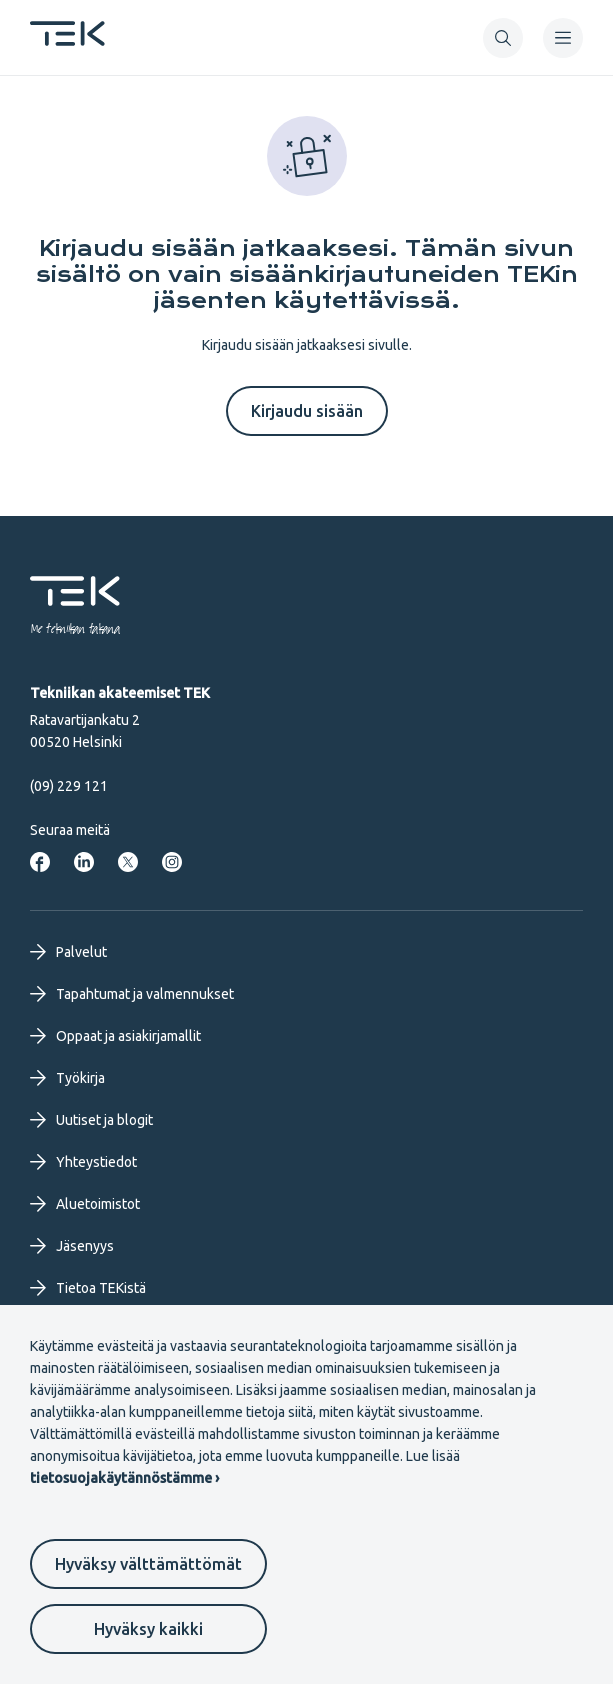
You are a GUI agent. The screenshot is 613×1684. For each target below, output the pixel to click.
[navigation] (563, 38)
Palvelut (68, 952)
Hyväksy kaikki (148, 1629)
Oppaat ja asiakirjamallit (115, 1036)
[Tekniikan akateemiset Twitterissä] (128, 862)
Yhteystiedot (83, 1162)
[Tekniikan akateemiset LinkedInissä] (84, 862)
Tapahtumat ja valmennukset (132, 994)
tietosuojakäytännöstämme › (124, 1478)
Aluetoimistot (85, 1204)
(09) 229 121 (69, 786)
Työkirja (67, 1078)
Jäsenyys (72, 1246)
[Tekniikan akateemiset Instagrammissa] (172, 862)
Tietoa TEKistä (88, 1288)
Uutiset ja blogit (91, 1120)
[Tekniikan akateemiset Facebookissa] (40, 862)
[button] (503, 38)
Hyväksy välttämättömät (148, 1564)
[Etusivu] (67, 40)
